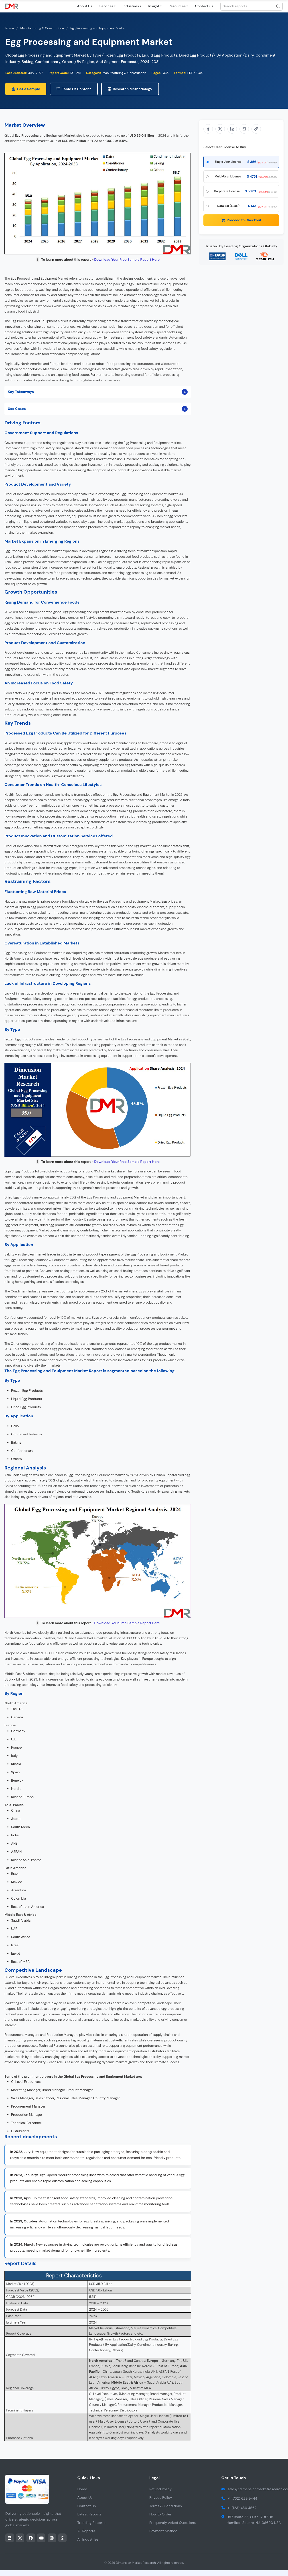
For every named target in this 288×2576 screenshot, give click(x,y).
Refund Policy (160, 2489)
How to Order (160, 2514)
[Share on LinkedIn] (232, 129)
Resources (178, 6)
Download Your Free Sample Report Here (127, 259)
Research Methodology (130, 89)
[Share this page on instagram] (52, 2537)
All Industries (88, 2539)
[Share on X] (220, 129)
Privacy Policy (160, 2497)
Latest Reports (89, 2514)
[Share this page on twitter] (20, 2537)
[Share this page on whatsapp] (62, 2537)
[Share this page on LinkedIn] (9, 2537)
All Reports (86, 2531)
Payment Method (163, 2531)
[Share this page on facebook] (30, 2537)
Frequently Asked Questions (172, 2522)
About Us (84, 6)
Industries (132, 6)
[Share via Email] (244, 129)
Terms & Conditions (165, 2506)
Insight (154, 6)
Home (9, 28)
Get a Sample (26, 89)
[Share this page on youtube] (41, 2537)
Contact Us (86, 2506)
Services (107, 6)
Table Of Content (74, 89)
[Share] (256, 129)
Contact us (204, 6)
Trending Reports (91, 2522)
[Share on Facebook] (208, 129)
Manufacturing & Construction (42, 28)
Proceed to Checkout (241, 220)
